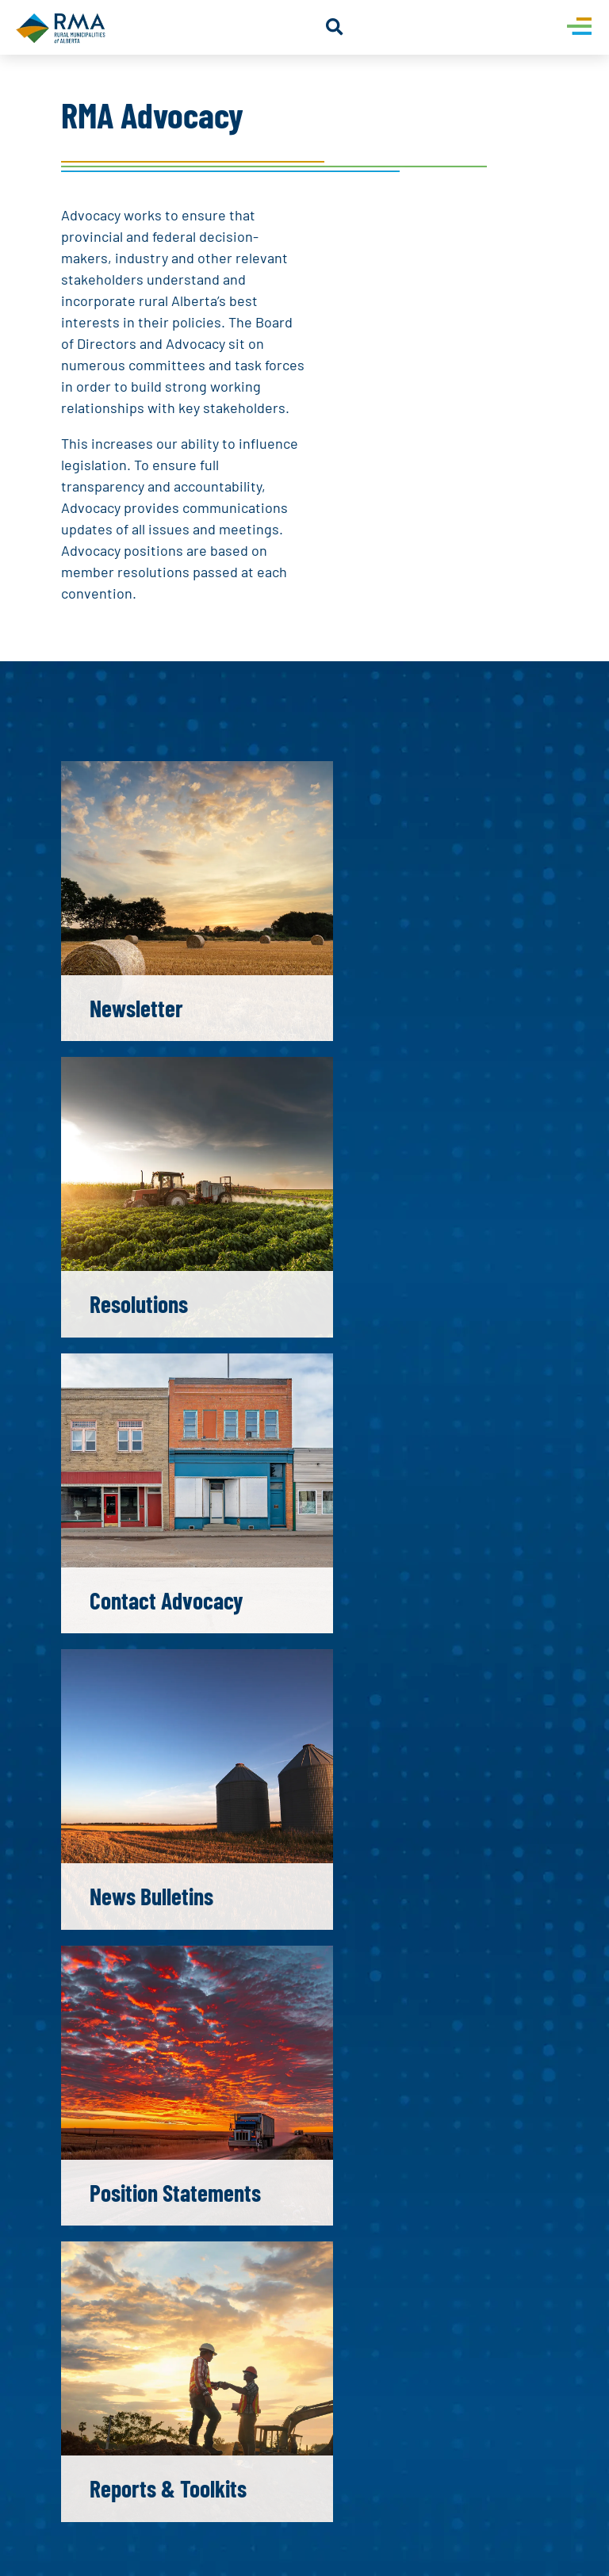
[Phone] (426, 1888)
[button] (334, 27)
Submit (128, 2097)
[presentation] (189, 2049)
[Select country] (329, 1888)
